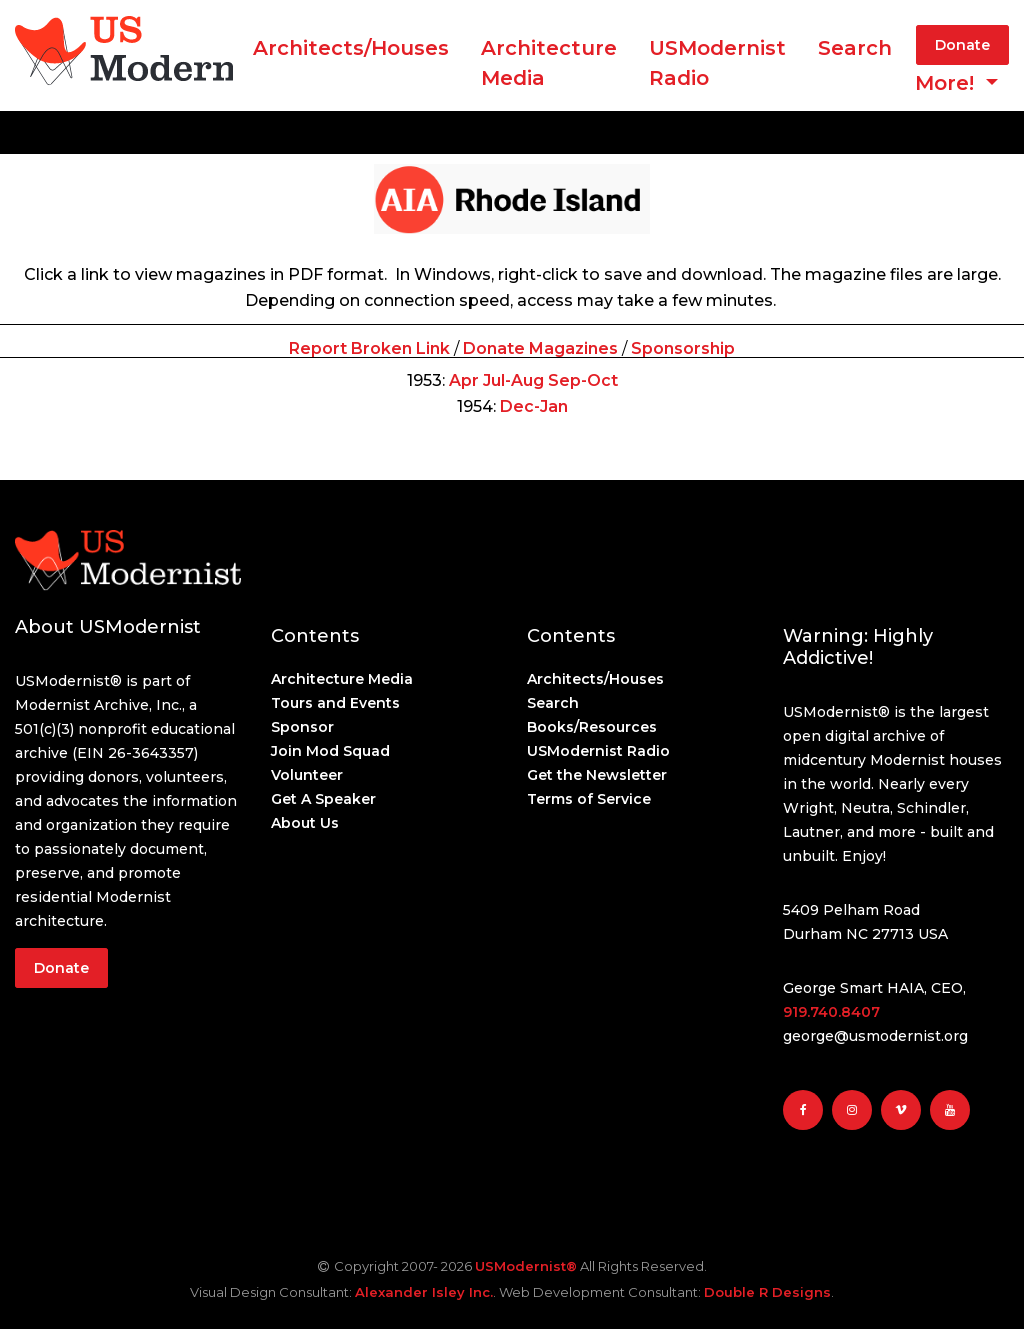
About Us (305, 823)
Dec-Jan (534, 406)
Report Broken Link (369, 348)
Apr (464, 380)
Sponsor (302, 727)
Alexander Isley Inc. (424, 1292)
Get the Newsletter (597, 775)
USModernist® (526, 1266)
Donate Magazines (540, 348)
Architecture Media (342, 679)
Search (855, 48)
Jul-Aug (513, 380)
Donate (962, 45)
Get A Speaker (323, 799)
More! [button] (947, 83)
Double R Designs (767, 1292)
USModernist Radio (717, 63)
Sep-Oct (583, 380)
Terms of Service (589, 799)
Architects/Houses (351, 48)
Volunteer (307, 775)
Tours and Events (335, 703)
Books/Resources (592, 727)
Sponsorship (683, 348)
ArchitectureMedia (549, 63)
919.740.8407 (831, 1012)
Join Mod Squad (330, 751)
